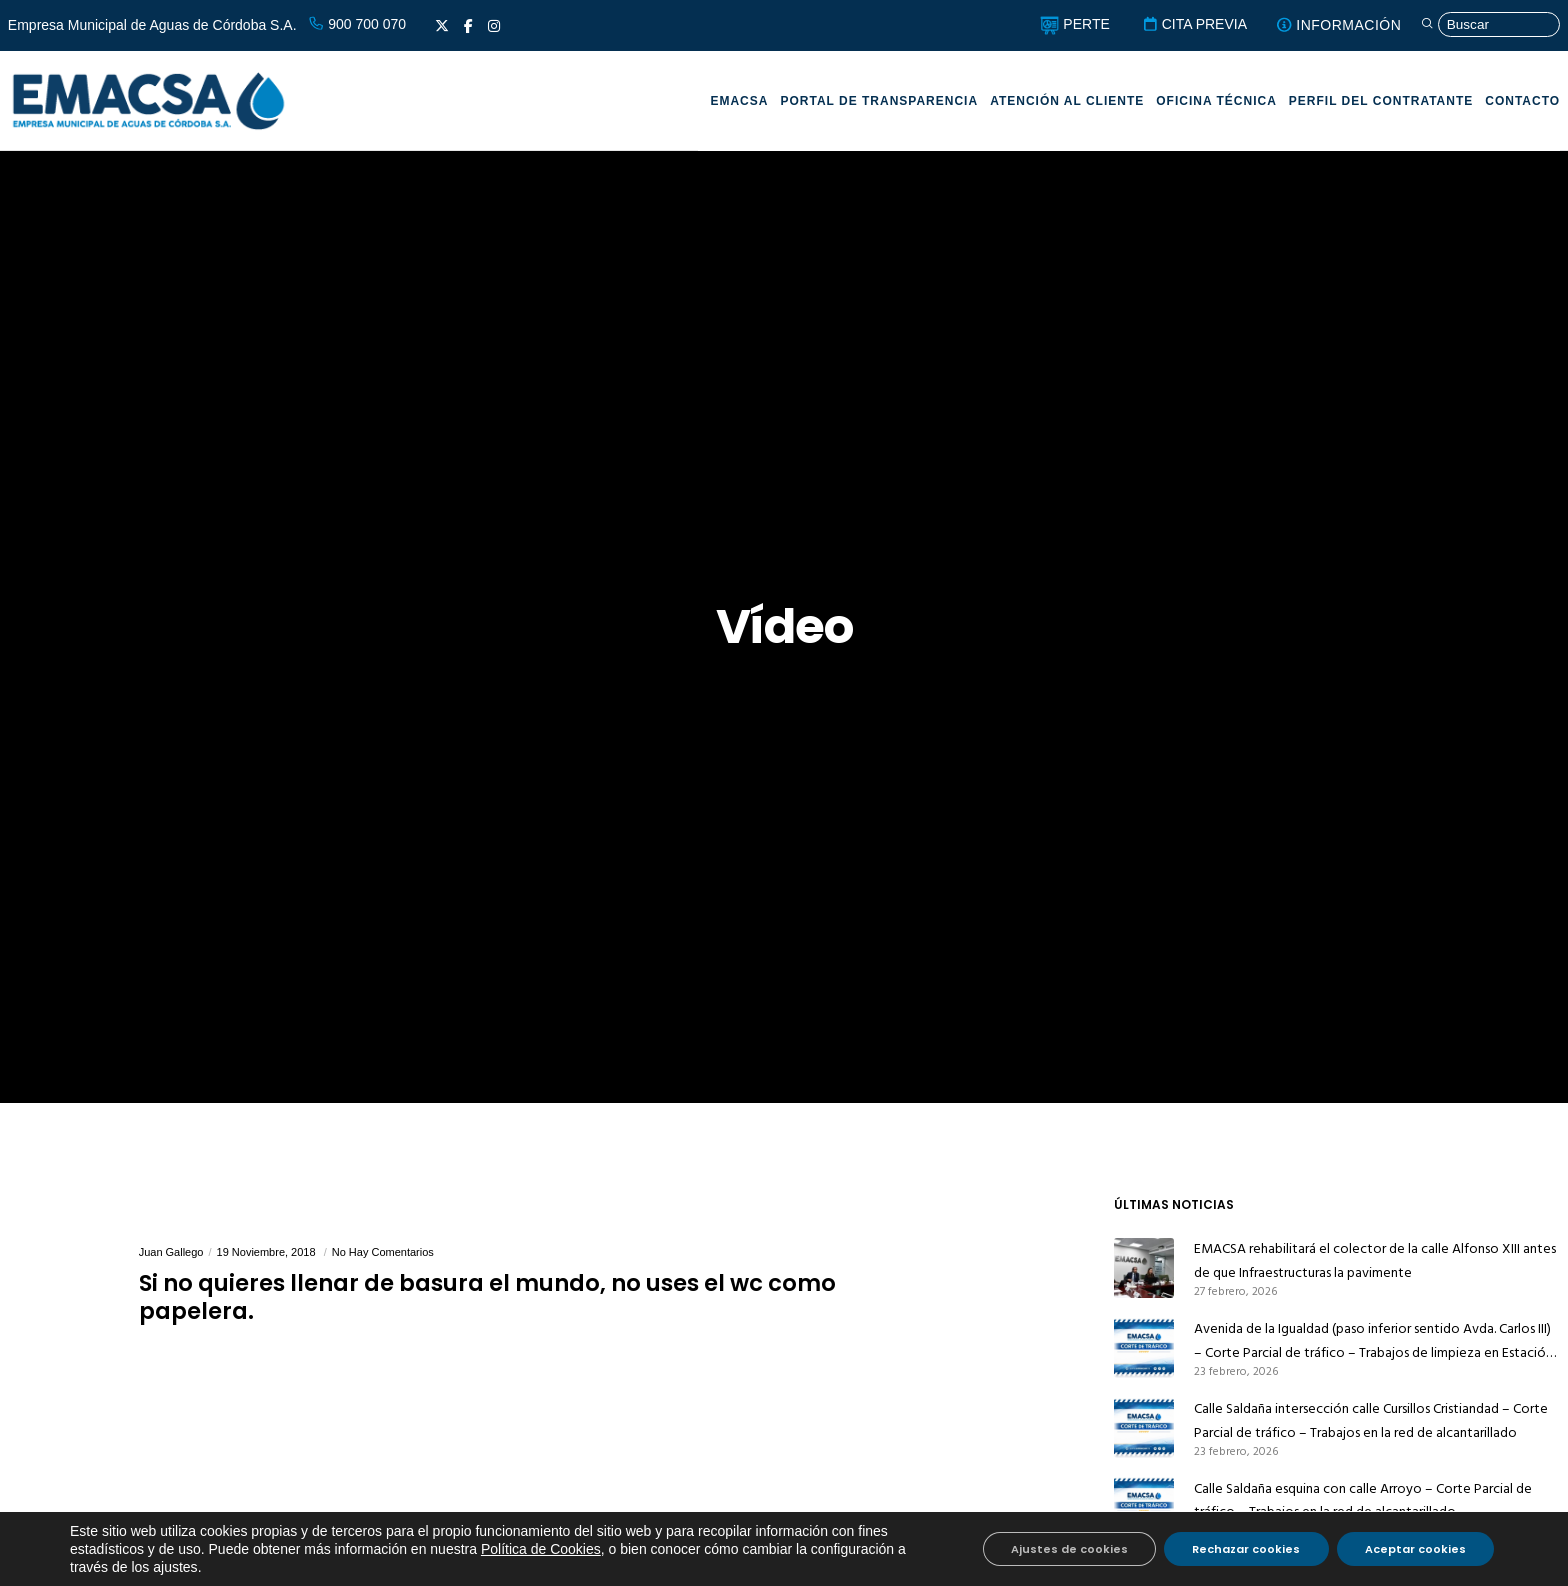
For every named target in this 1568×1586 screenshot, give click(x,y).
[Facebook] (468, 26)
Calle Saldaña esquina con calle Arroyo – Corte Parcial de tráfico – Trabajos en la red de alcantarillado (1363, 1500)
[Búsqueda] (1485, 25)
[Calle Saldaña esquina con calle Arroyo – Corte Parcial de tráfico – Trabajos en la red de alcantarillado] (1144, 1508)
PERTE (1063, 24)
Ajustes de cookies (1060, 1549)
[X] (442, 26)
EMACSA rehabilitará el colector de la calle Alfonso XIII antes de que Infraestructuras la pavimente (1375, 1260)
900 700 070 (357, 24)
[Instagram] (494, 26)
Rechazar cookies (1241, 1549)
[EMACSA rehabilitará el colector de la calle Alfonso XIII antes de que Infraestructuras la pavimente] (1144, 1268)
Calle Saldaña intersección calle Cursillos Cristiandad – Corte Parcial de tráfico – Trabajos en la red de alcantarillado (1371, 1420)
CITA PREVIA (1182, 24)
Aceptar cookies (1413, 1549)
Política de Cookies (541, 1549)
